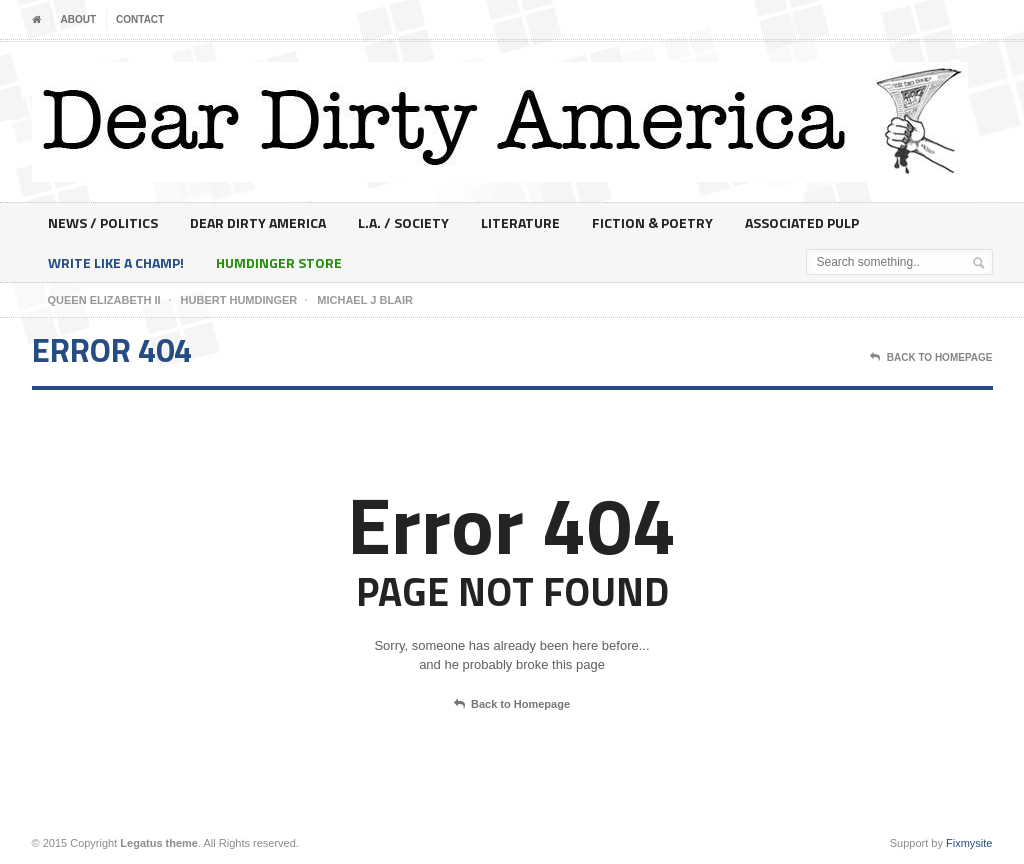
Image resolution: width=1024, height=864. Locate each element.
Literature (520, 222)
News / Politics (103, 222)
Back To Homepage (931, 358)
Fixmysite (969, 843)
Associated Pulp (802, 222)
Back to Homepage (512, 705)
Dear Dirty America (258, 222)
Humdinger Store (279, 262)
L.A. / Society (403, 222)
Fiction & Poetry (652, 222)
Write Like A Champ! (116, 262)
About (79, 19)
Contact (140, 19)
